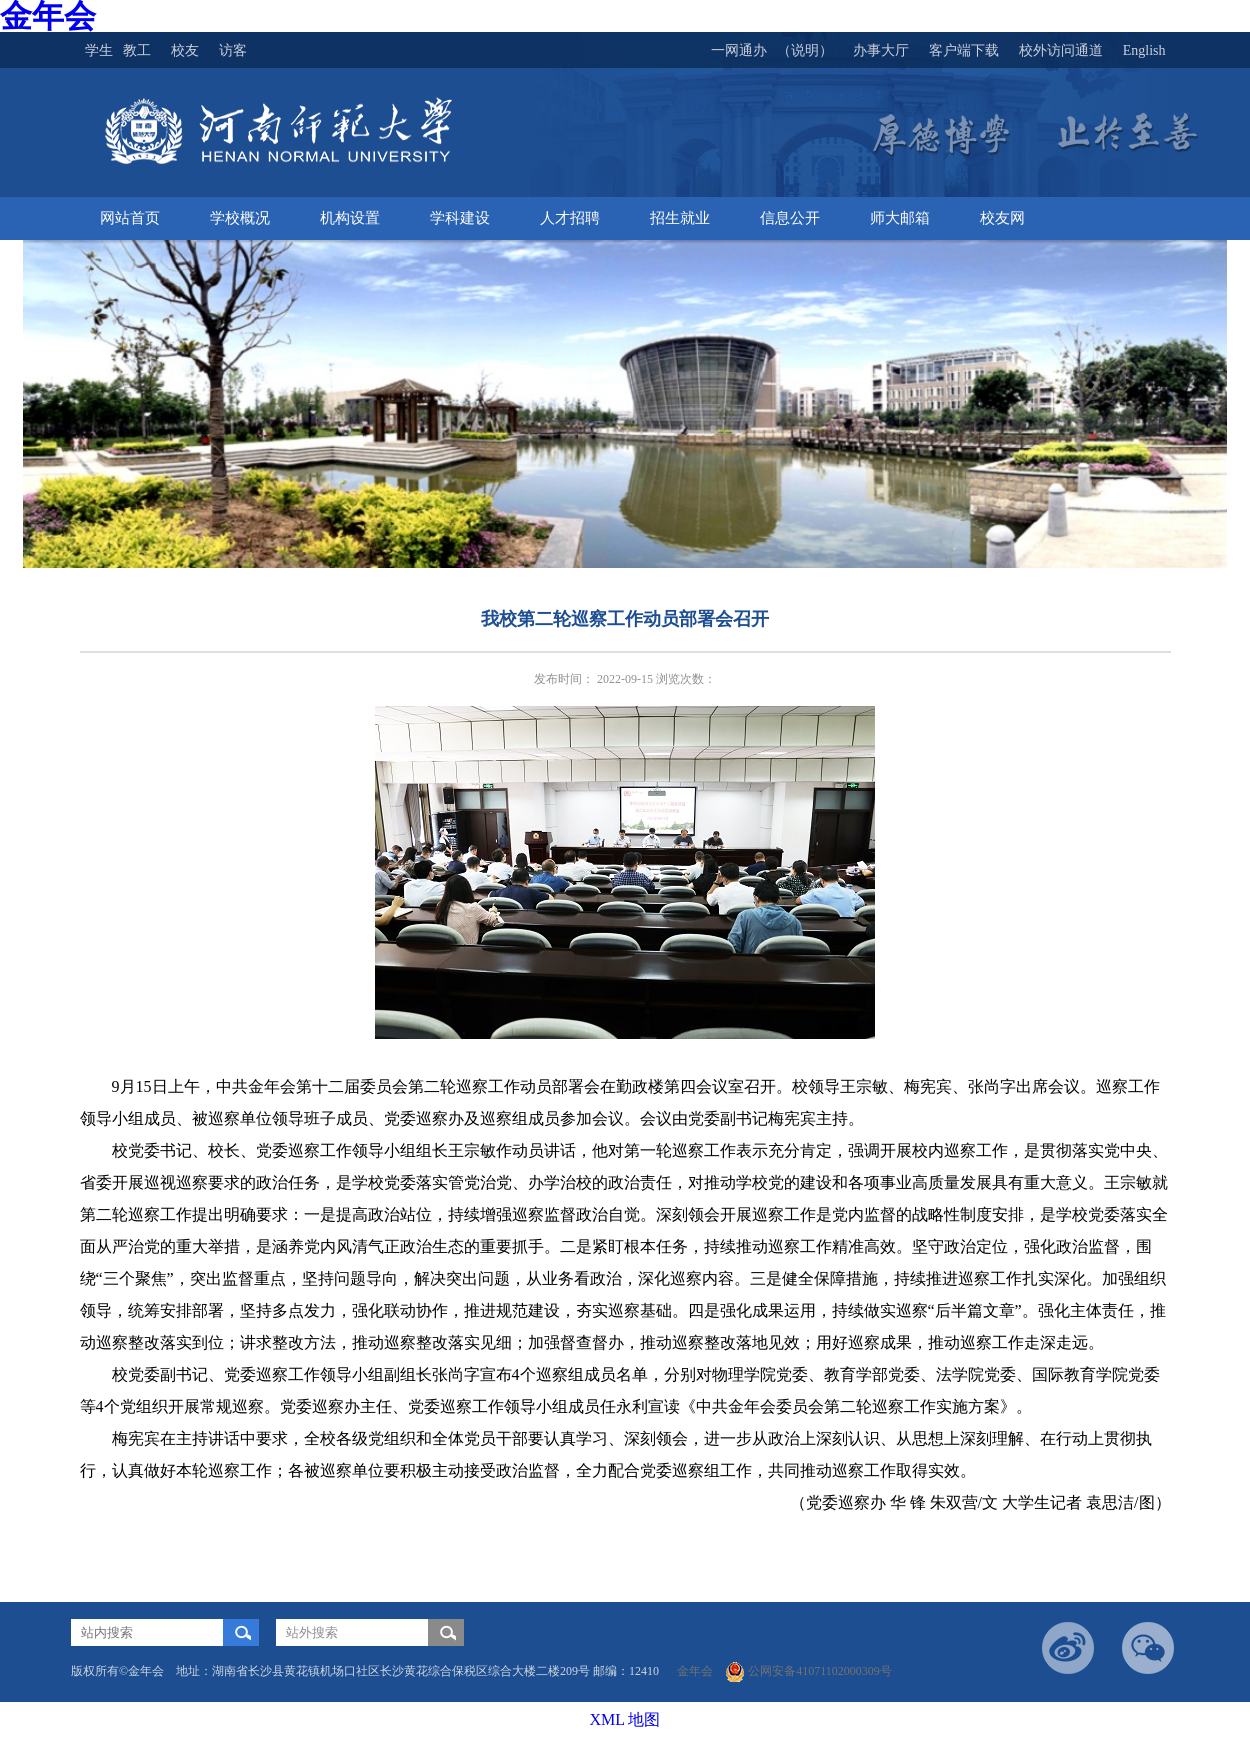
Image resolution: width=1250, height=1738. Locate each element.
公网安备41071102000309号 (808, 1671)
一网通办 (739, 50)
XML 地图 (625, 1719)
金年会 (699, 1671)
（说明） (805, 50)
